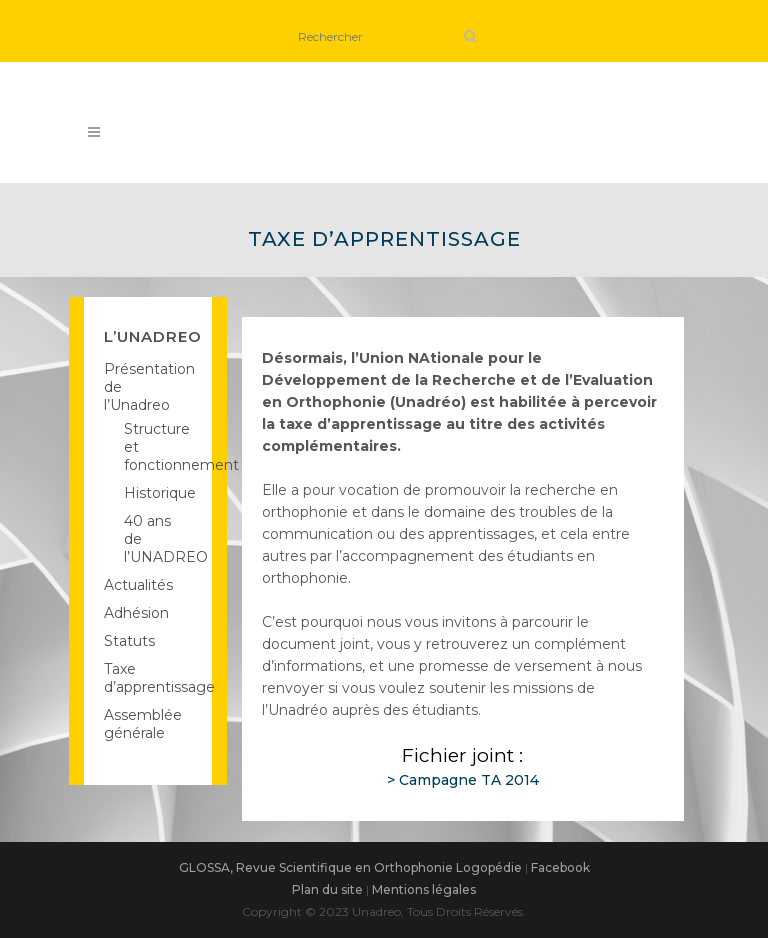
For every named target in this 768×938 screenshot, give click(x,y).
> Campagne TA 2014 (463, 780)
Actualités (138, 585)
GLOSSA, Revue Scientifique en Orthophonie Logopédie (350, 867)
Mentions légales (424, 889)
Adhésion (136, 613)
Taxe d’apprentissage (159, 678)
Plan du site (327, 889)
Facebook (560, 867)
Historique (160, 493)
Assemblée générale (143, 724)
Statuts (129, 641)
